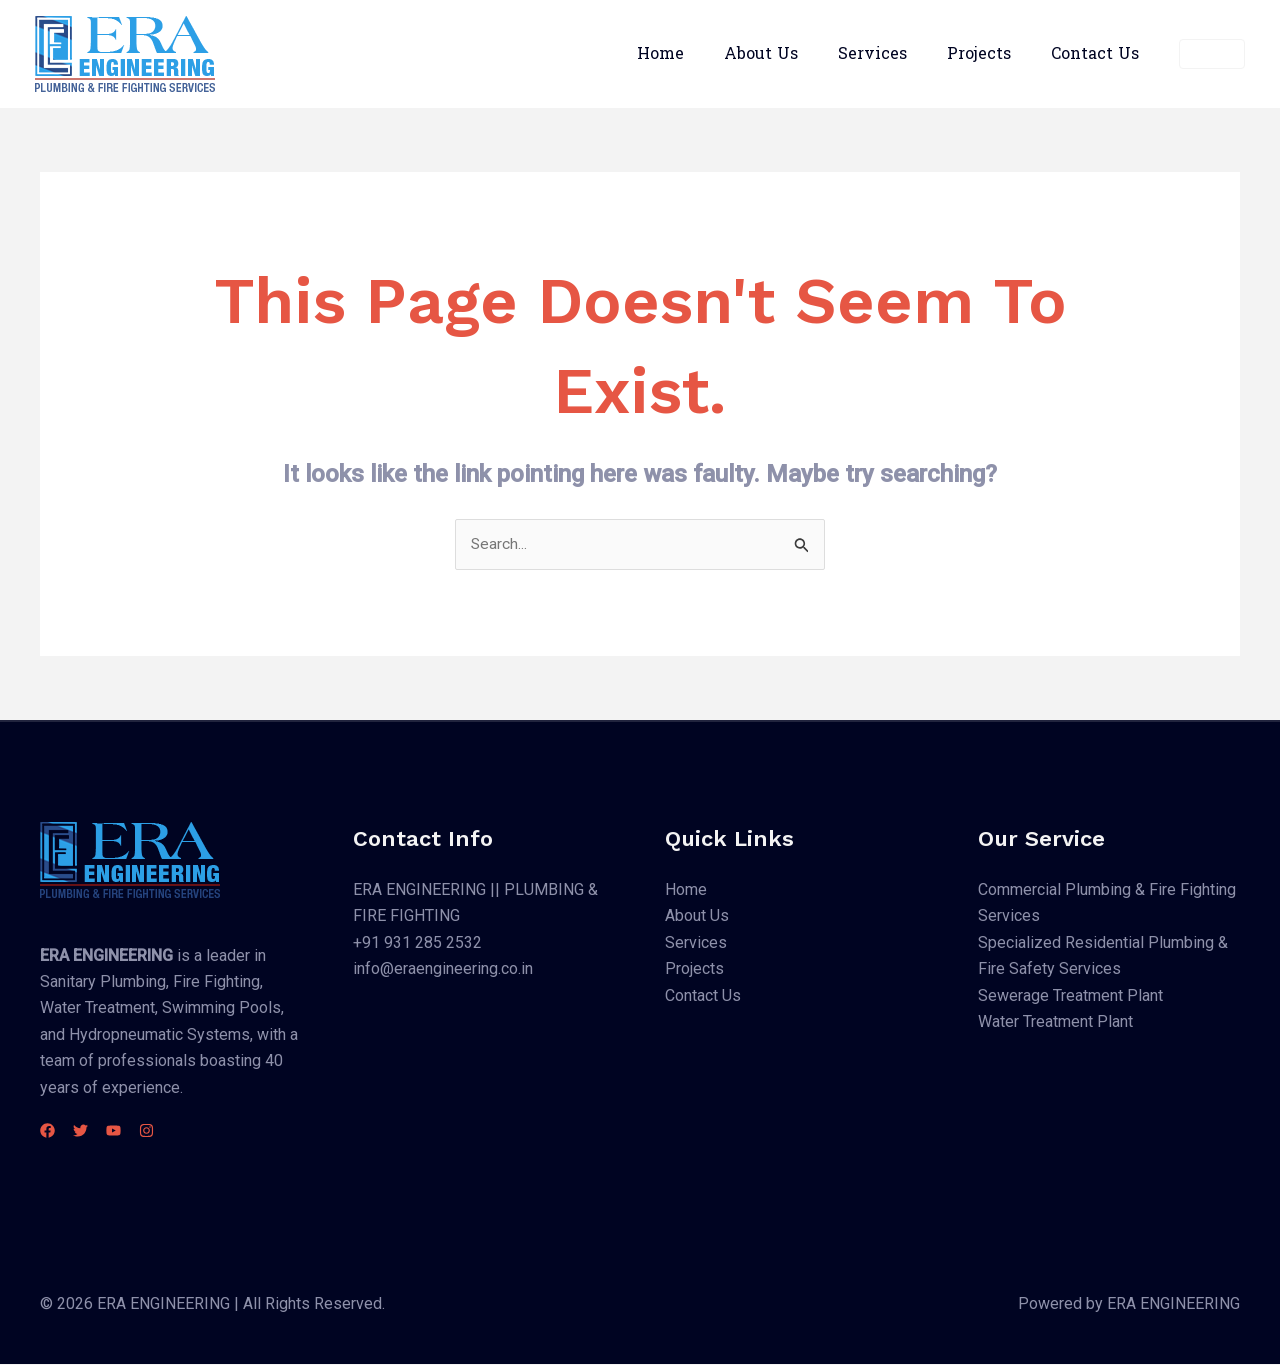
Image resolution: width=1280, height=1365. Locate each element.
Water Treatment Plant (1055, 1022)
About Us (789, 53)
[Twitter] (92, 1131)
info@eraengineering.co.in (443, 969)
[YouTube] (137, 1131)
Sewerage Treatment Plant (1070, 995)
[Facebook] (47, 1131)
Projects (991, 53)
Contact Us (1099, 53)
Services (892, 53)
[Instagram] (182, 1131)
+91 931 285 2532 (417, 943)
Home (696, 53)
